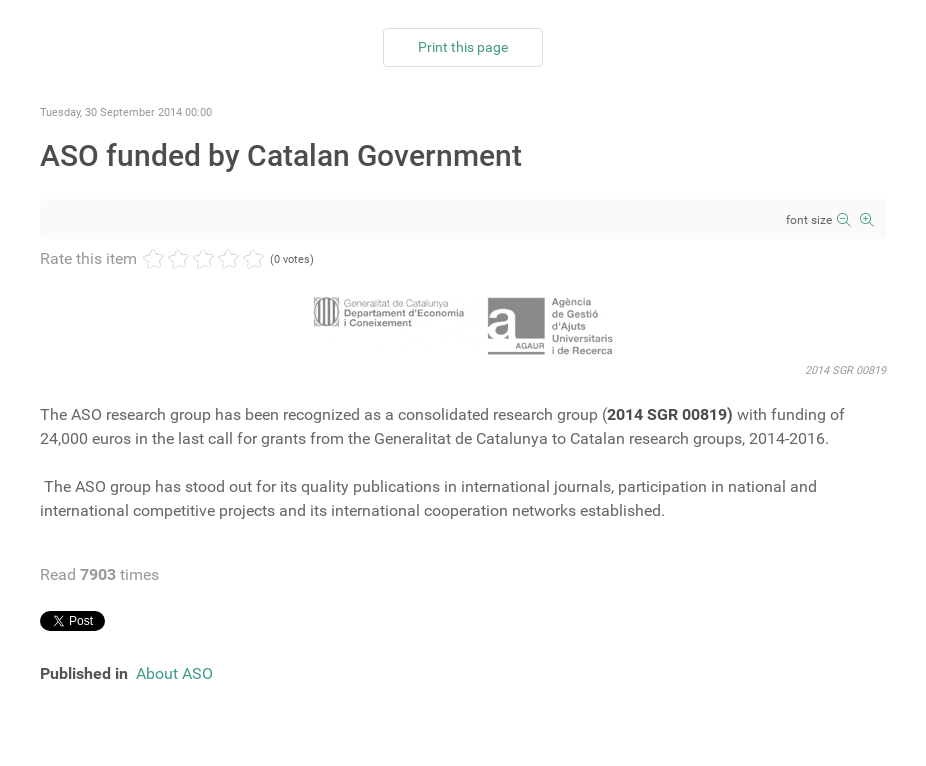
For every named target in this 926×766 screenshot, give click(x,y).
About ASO (174, 673)
